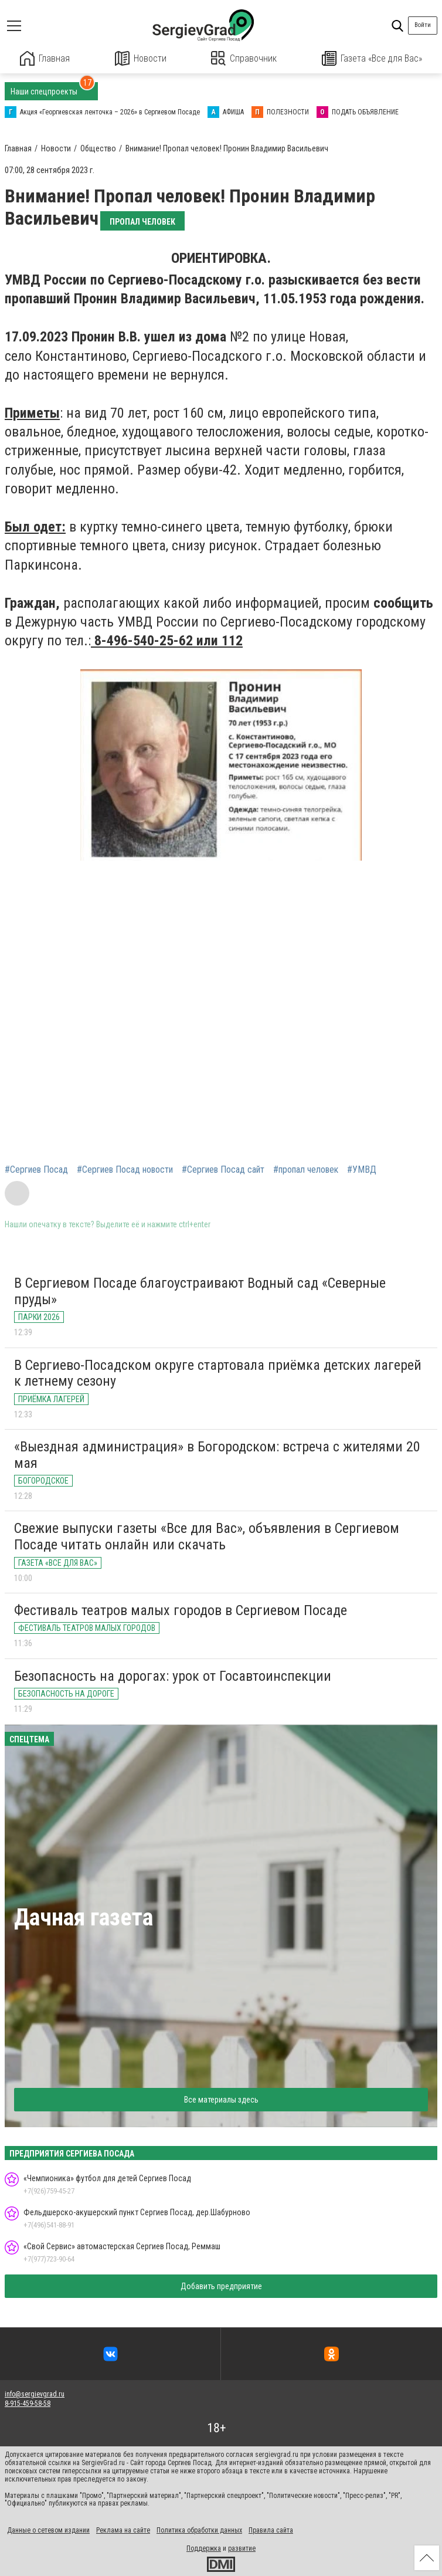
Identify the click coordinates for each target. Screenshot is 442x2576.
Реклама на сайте (123, 2530)
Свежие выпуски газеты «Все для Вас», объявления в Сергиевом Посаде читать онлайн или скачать (206, 1536)
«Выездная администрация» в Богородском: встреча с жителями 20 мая (217, 1454)
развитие (242, 2548)
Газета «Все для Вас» (371, 58)
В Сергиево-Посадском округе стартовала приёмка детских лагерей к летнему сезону (217, 1372)
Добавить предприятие (221, 2285)
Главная (45, 58)
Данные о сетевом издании (48, 2530)
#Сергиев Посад (36, 1169)
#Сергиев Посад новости (125, 1169)
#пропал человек (305, 1169)
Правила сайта (271, 2530)
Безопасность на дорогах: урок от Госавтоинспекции (172, 1675)
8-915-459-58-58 (27, 2403)
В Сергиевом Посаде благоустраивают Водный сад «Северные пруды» (200, 1290)
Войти (422, 25)
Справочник (244, 58)
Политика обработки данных (199, 2530)
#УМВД (361, 1169)
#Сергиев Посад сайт (223, 1169)
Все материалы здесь (221, 2099)
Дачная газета (83, 1917)
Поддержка (203, 2548)
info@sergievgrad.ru (34, 2393)
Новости (140, 58)
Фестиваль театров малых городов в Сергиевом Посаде (180, 1610)
